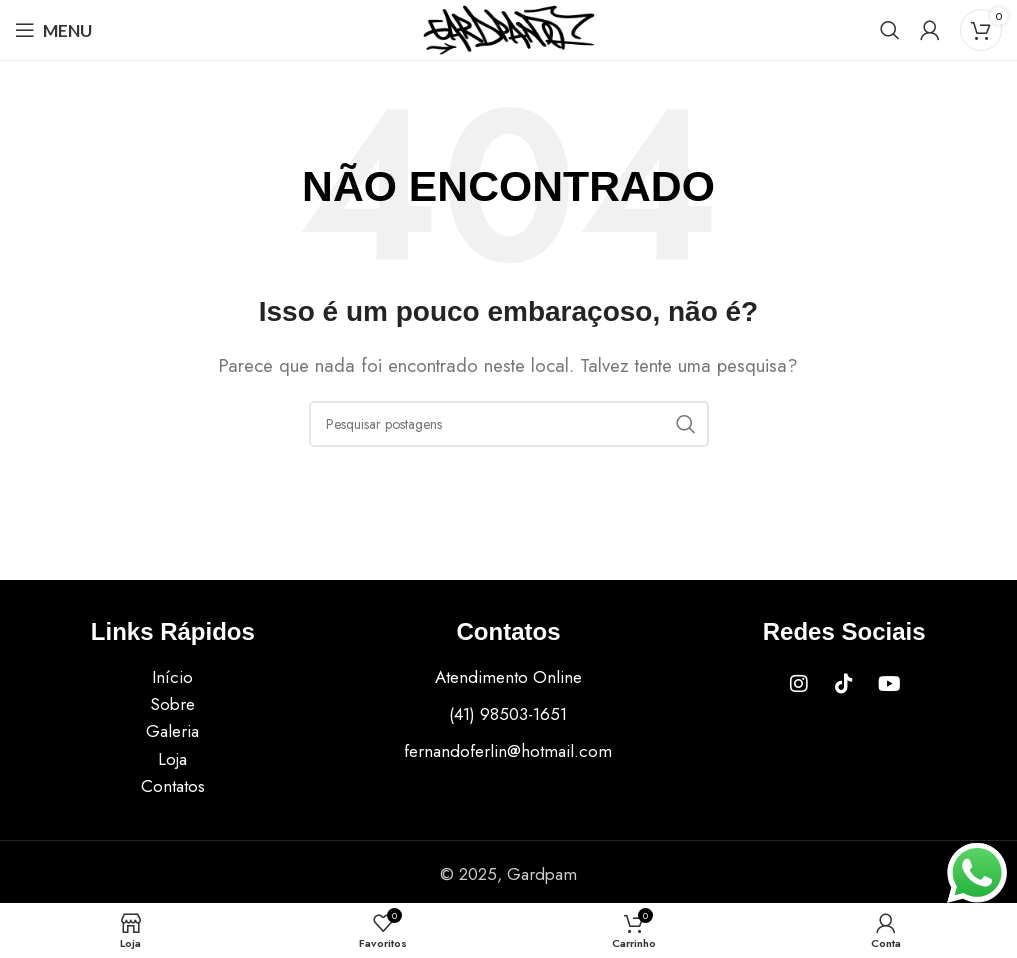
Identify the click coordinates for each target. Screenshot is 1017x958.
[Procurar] (890, 30)
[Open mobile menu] (53, 30)
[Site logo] (509, 28)
